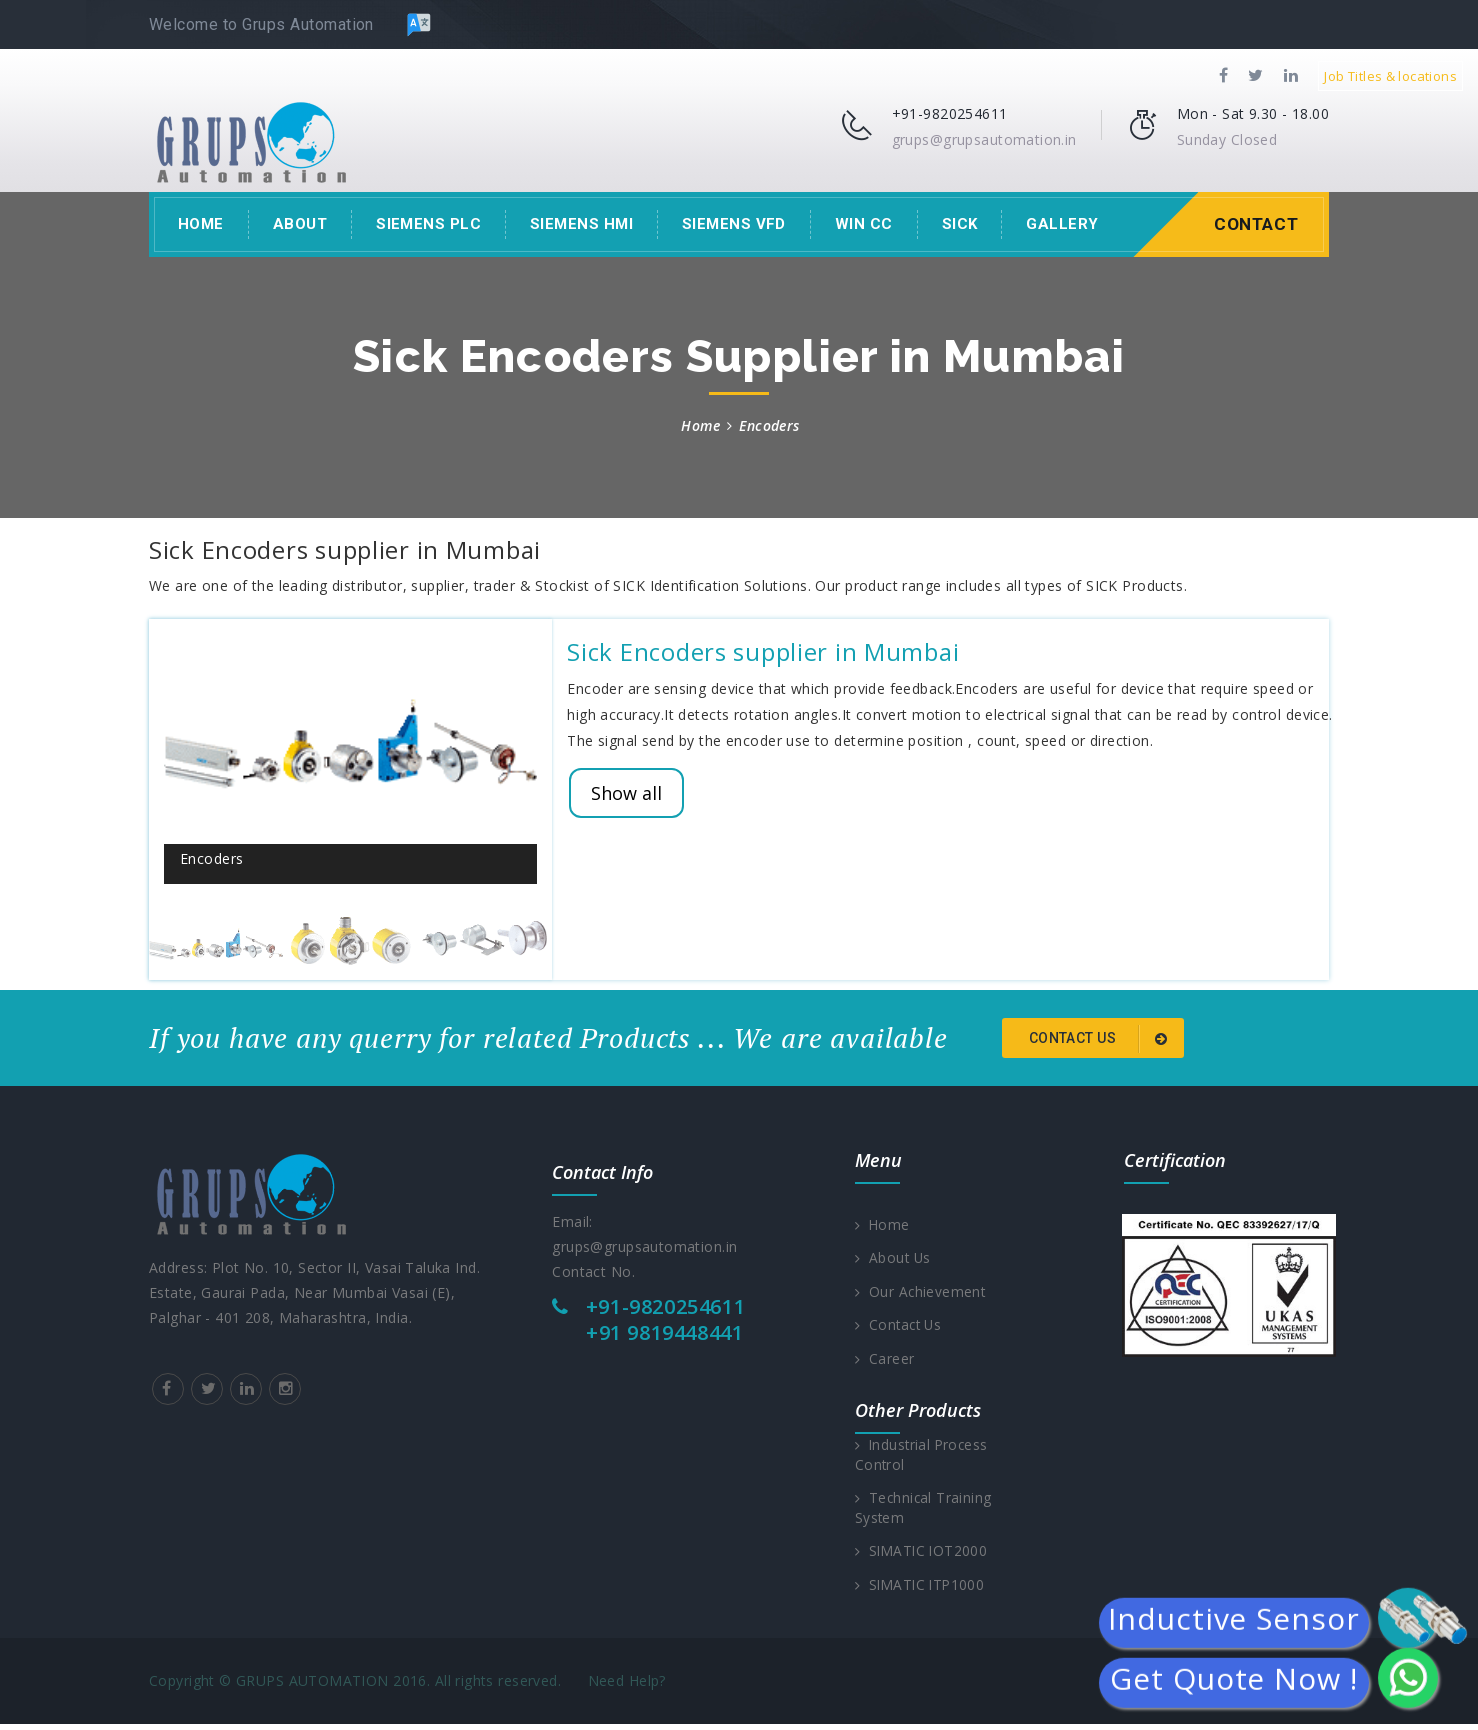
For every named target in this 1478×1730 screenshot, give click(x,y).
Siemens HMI (581, 224)
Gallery (1062, 224)
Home (201, 224)
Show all (626, 793)
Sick (960, 224)
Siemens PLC (428, 224)
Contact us (1102, 1039)
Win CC (864, 224)
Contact (1254, 224)
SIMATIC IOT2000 (923, 1555)
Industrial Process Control (923, 1457)
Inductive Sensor (1233, 1620)
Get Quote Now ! (1234, 1680)
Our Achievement (921, 1292)
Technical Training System (924, 1511)
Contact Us (900, 1326)
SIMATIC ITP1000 (922, 1589)
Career (885, 1360)
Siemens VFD (734, 224)
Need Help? (627, 1686)
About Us (894, 1258)
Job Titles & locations (1390, 76)
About (300, 224)
